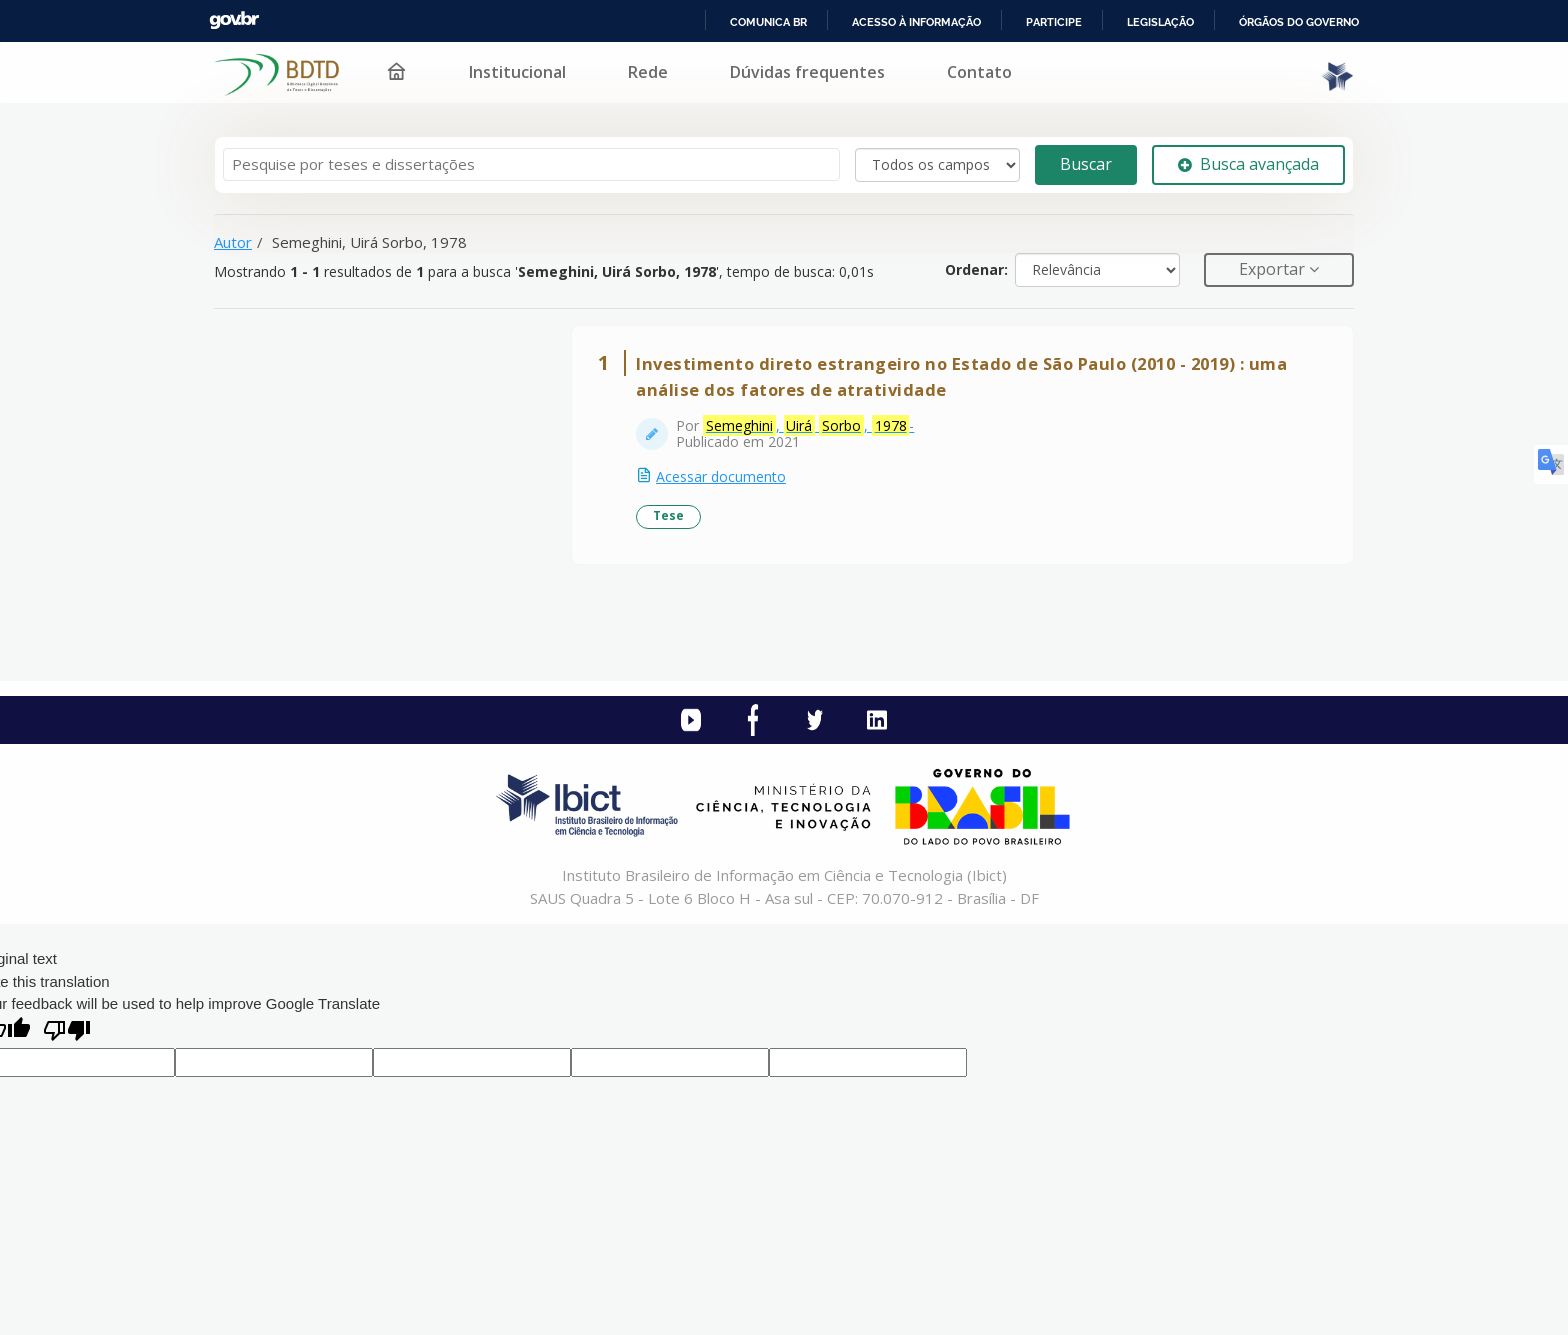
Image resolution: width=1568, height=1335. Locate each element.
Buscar (1086, 164)
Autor (233, 242)
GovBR (234, 20)
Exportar (1274, 269)
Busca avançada (1248, 164)
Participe (1054, 22)
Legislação (1160, 22)
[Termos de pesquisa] (531, 164)
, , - (808, 426)
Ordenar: (976, 269)
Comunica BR (768, 22)
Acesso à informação (916, 22)
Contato (979, 72)
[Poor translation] (67, 1032)
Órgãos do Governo (1299, 22)
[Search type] (937, 165)
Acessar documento (721, 476)
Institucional (517, 72)
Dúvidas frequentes (807, 72)
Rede (648, 72)
